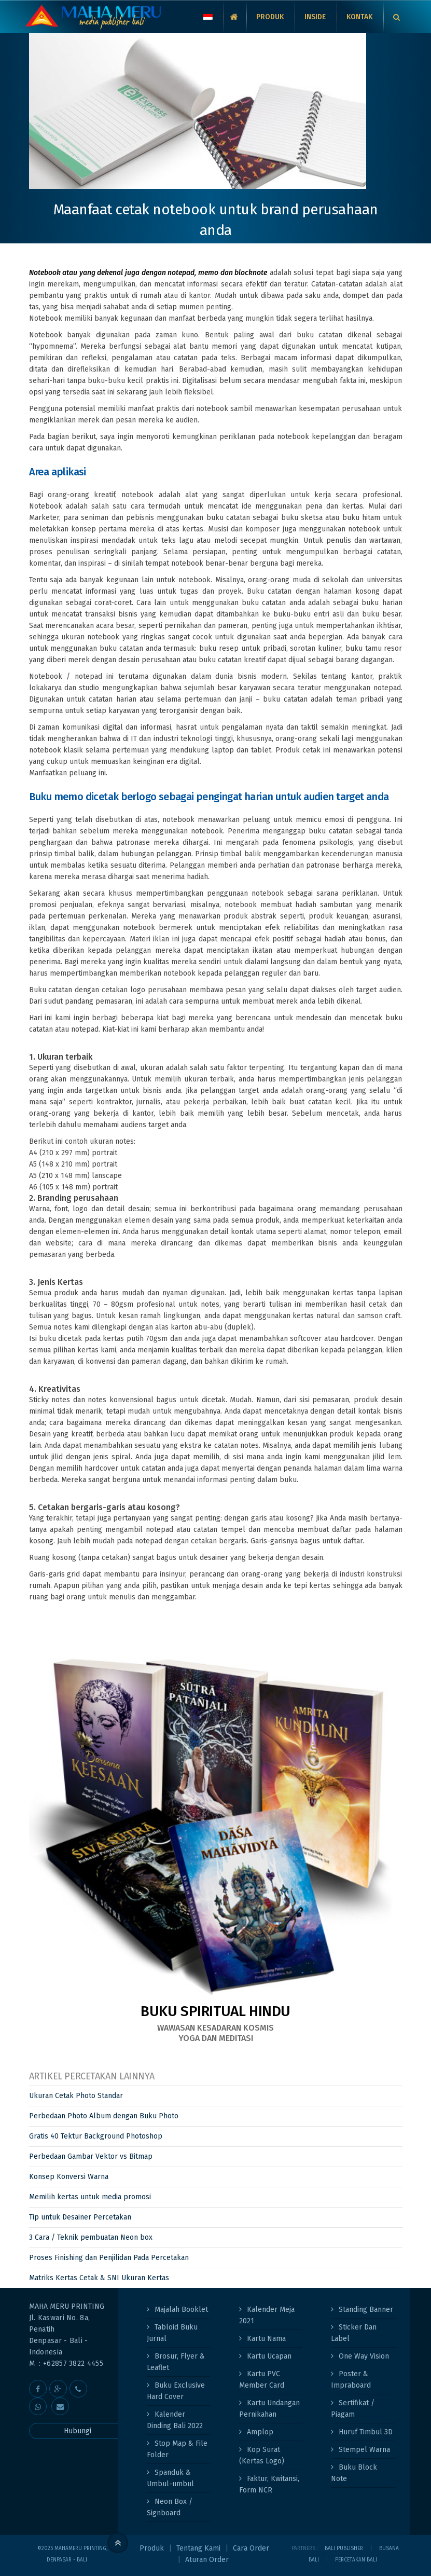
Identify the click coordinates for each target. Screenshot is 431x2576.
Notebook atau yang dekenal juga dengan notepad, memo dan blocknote (148, 272)
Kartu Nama (266, 2338)
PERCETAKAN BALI (356, 2560)
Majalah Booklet (181, 2309)
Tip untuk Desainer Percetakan (80, 2217)
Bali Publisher (344, 2548)
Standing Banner (366, 2309)
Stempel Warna (364, 2449)
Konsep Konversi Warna (68, 2176)
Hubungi (77, 2431)
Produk (152, 2548)
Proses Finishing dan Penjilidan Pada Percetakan (109, 2257)
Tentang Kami (198, 2548)
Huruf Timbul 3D (366, 2432)
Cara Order (251, 2548)
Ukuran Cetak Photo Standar (76, 2095)
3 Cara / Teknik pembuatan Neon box (90, 2237)
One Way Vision (364, 2356)
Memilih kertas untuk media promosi (90, 2197)
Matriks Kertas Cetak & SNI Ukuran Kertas (99, 2277)
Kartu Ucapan (269, 2356)
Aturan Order (207, 2559)
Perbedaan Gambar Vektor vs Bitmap (90, 2156)
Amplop (260, 2432)
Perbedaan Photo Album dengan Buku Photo (103, 2116)
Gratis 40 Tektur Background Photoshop (95, 2136)
